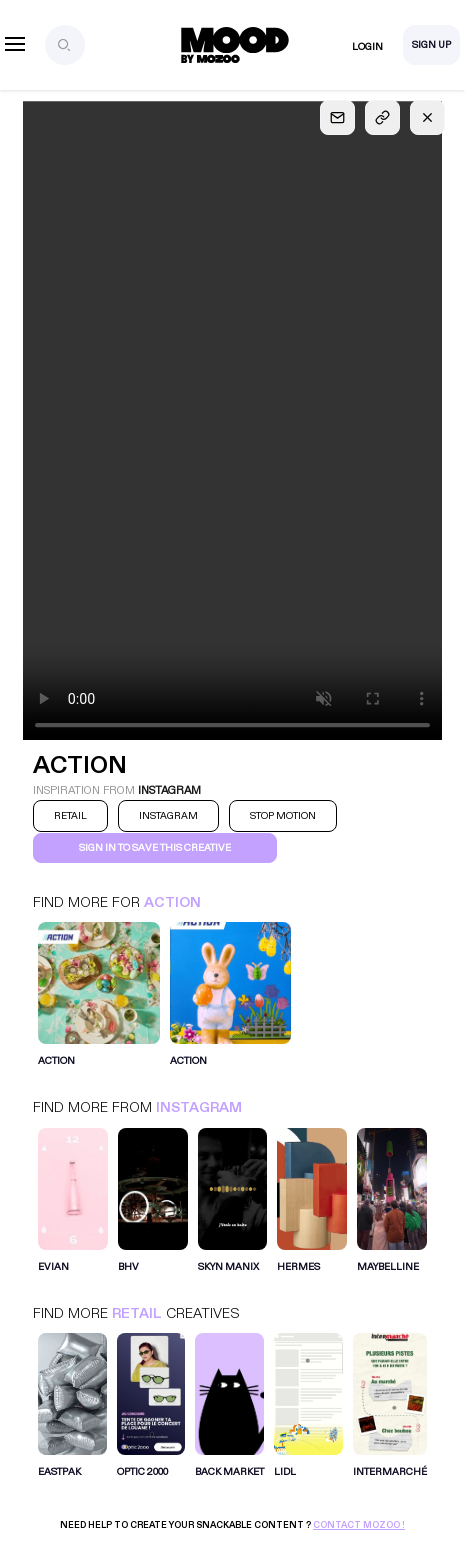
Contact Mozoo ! (359, 1525)
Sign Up (431, 45)
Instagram (199, 1107)
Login (367, 47)
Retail (137, 1313)
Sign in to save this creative (155, 848)
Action (172, 902)
